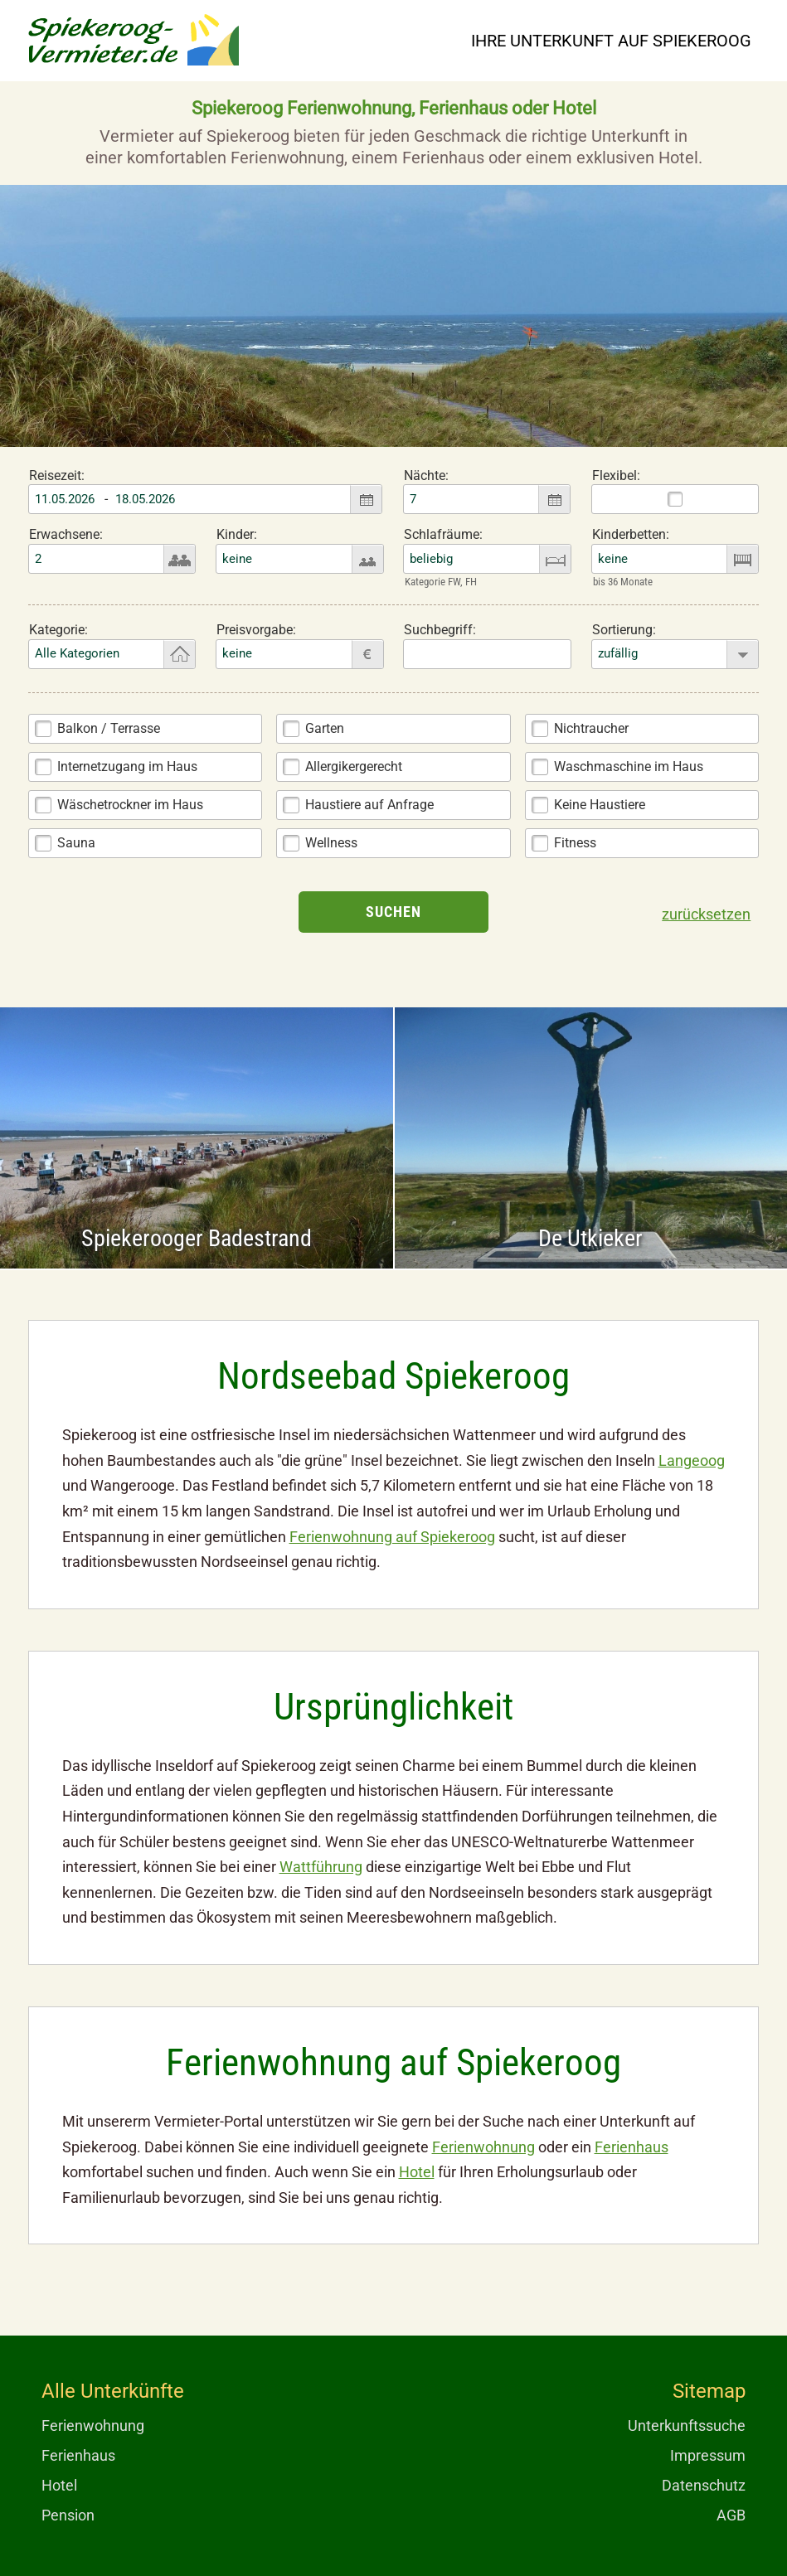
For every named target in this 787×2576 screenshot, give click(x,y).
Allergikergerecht (353, 766)
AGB (731, 2515)
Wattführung (320, 1866)
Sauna (76, 843)
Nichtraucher (591, 728)
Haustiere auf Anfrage (369, 805)
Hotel (417, 2172)
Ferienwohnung (483, 2147)
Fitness (575, 843)
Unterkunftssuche (687, 2425)
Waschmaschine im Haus (628, 766)
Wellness (331, 843)
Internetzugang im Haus (127, 766)
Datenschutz (704, 2485)
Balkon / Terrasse (108, 728)
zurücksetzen (706, 914)
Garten (324, 728)
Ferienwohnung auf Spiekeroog (392, 1536)
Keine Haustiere (599, 805)
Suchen (393, 911)
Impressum (708, 2455)
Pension (68, 2515)
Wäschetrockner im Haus (130, 805)
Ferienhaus (631, 2147)
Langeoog (691, 1460)
